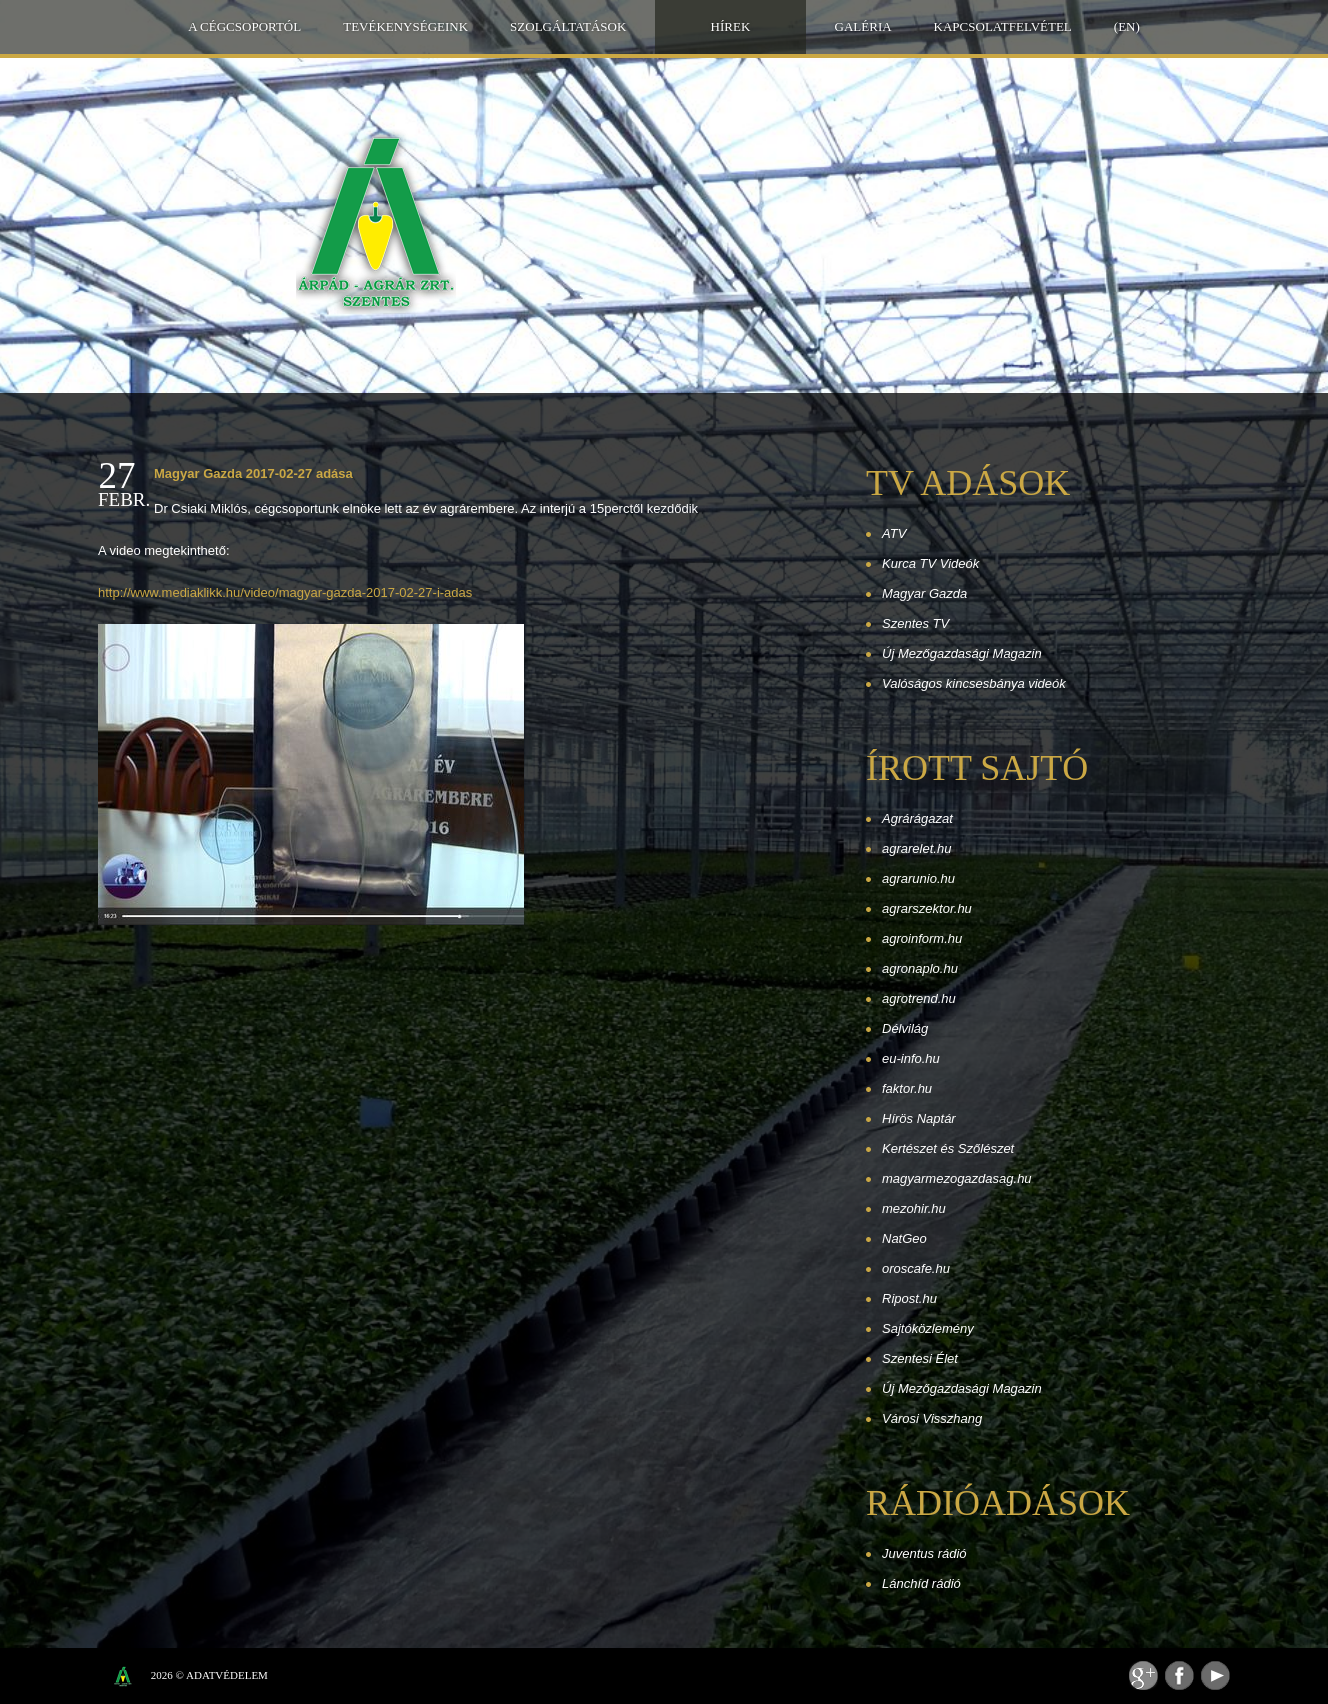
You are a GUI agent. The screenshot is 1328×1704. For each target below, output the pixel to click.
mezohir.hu (914, 1208)
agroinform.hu (922, 938)
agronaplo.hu (920, 968)
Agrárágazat (917, 818)
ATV (894, 533)
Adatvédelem (227, 1675)
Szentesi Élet (920, 1358)
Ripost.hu (909, 1298)
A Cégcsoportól (244, 26)
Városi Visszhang (932, 1418)
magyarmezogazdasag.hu (957, 1178)
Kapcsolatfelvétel (1003, 26)
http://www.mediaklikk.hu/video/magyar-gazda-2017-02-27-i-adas (285, 592)
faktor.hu (907, 1088)
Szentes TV (915, 623)
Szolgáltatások (568, 26)
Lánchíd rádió (921, 1583)
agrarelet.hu (916, 848)
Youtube (1215, 1675)
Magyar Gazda (924, 593)
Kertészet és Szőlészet (948, 1148)
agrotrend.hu (919, 998)
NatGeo (904, 1238)
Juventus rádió (924, 1553)
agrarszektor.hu (927, 908)
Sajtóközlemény (928, 1328)
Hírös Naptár (919, 1118)
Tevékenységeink (405, 26)
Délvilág (905, 1028)
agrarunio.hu (918, 878)
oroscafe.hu (916, 1268)
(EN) (1127, 26)
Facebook (1179, 1675)
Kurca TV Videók (930, 563)
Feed (1143, 1675)
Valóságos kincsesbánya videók (974, 683)
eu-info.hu (911, 1058)
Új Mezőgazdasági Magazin (962, 653)
